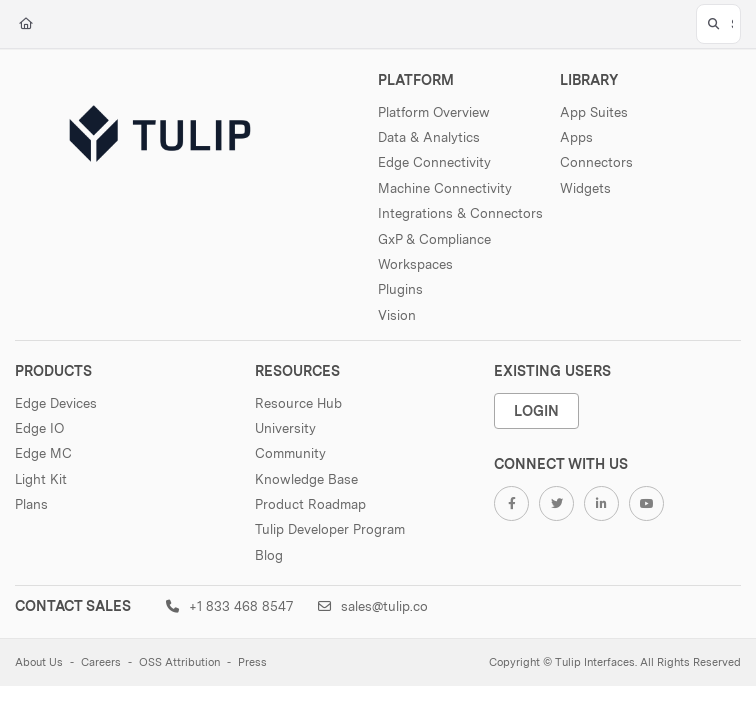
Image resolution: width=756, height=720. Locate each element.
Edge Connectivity (434, 162)
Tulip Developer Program (330, 529)
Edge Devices (56, 403)
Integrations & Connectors (460, 213)
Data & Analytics (429, 137)
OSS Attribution (179, 662)
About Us (39, 662)
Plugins (400, 289)
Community (290, 453)
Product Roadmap (310, 504)
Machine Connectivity (445, 188)
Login (536, 410)
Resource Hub (298, 403)
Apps (576, 137)
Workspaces (415, 264)
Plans (31, 504)
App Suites (594, 112)
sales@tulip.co (373, 606)
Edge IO (39, 428)
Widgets (585, 188)
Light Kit (41, 479)
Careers (101, 662)
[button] (718, 24)
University (285, 428)
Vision (397, 315)
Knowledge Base (306, 479)
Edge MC (43, 453)
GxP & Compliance (434, 239)
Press (252, 662)
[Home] (26, 24)
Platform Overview (434, 112)
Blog (269, 555)
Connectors (596, 162)
